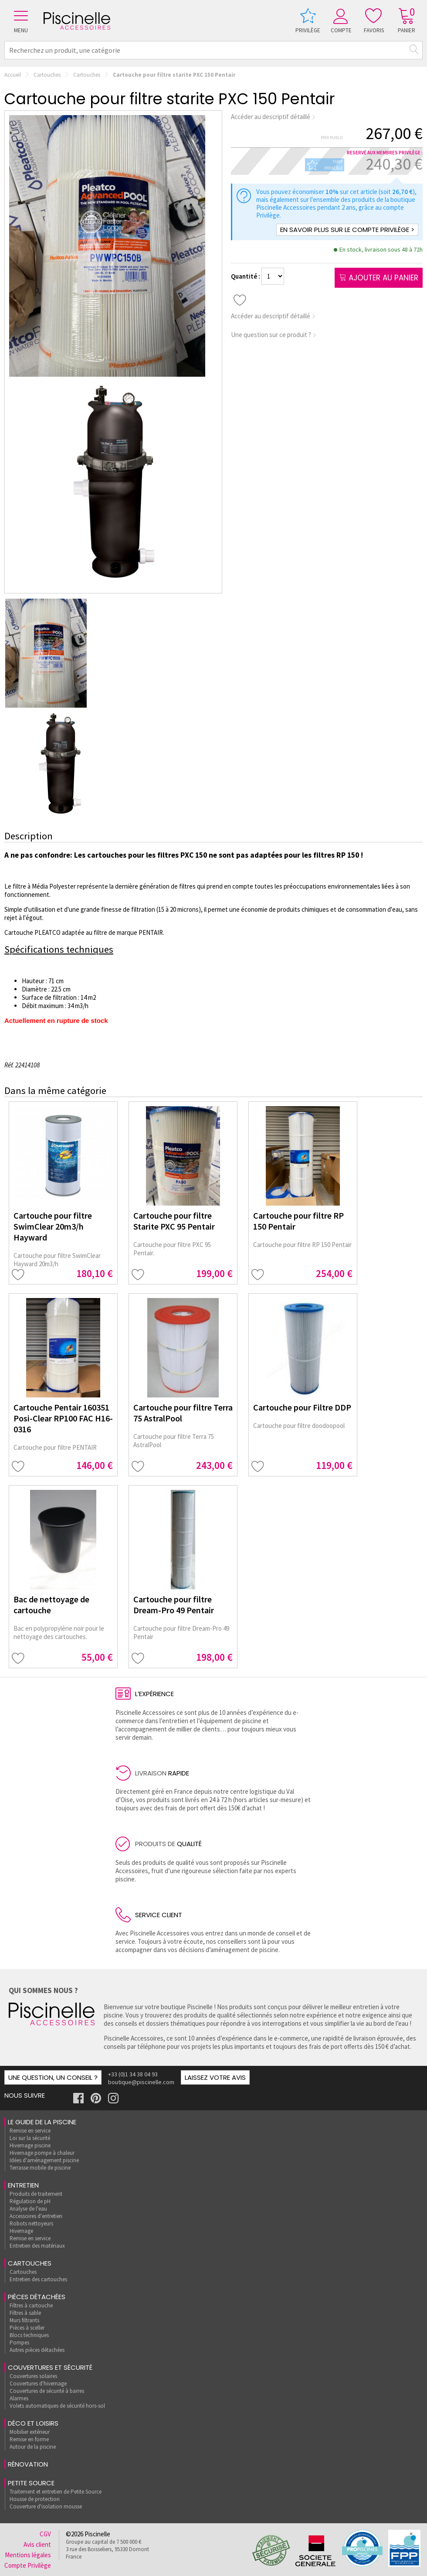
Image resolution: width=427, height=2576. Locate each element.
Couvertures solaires (33, 2376)
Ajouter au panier (378, 278)
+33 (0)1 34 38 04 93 (133, 2074)
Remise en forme (29, 2439)
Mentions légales (28, 2555)
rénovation (28, 2464)
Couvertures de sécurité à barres (47, 2391)
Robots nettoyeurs (31, 2223)
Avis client (37, 2544)
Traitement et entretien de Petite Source (56, 2491)
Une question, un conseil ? (53, 2077)
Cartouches (47, 74)
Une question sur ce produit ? (274, 335)
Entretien (23, 2185)
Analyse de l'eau (28, 2208)
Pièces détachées (36, 2296)
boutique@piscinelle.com (141, 2082)
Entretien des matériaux (37, 2245)
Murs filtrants (24, 2320)
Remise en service (30, 2130)
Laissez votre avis (215, 2077)
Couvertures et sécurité (50, 2367)
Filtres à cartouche (31, 2305)
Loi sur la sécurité (30, 2138)
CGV (45, 2534)
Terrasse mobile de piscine (40, 2167)
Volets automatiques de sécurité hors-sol (57, 2405)
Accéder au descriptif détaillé (273, 116)
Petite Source (31, 2482)
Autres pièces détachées (37, 2350)
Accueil (12, 74)
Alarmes (19, 2398)
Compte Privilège (27, 2565)
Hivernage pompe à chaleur (42, 2153)
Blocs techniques (29, 2335)
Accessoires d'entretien (36, 2216)
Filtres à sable (25, 2313)
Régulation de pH (30, 2201)
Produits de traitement (36, 2194)
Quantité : (246, 276)
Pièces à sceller (27, 2327)
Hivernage (21, 2231)
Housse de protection (35, 2499)
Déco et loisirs (33, 2423)
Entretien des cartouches (38, 2279)
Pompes (19, 2342)
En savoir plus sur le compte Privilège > (347, 229)
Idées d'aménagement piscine (44, 2160)
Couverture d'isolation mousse (46, 2506)
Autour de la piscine (33, 2446)
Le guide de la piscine (42, 2121)
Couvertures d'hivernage (38, 2383)
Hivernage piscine (30, 2145)
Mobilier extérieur (30, 2432)
